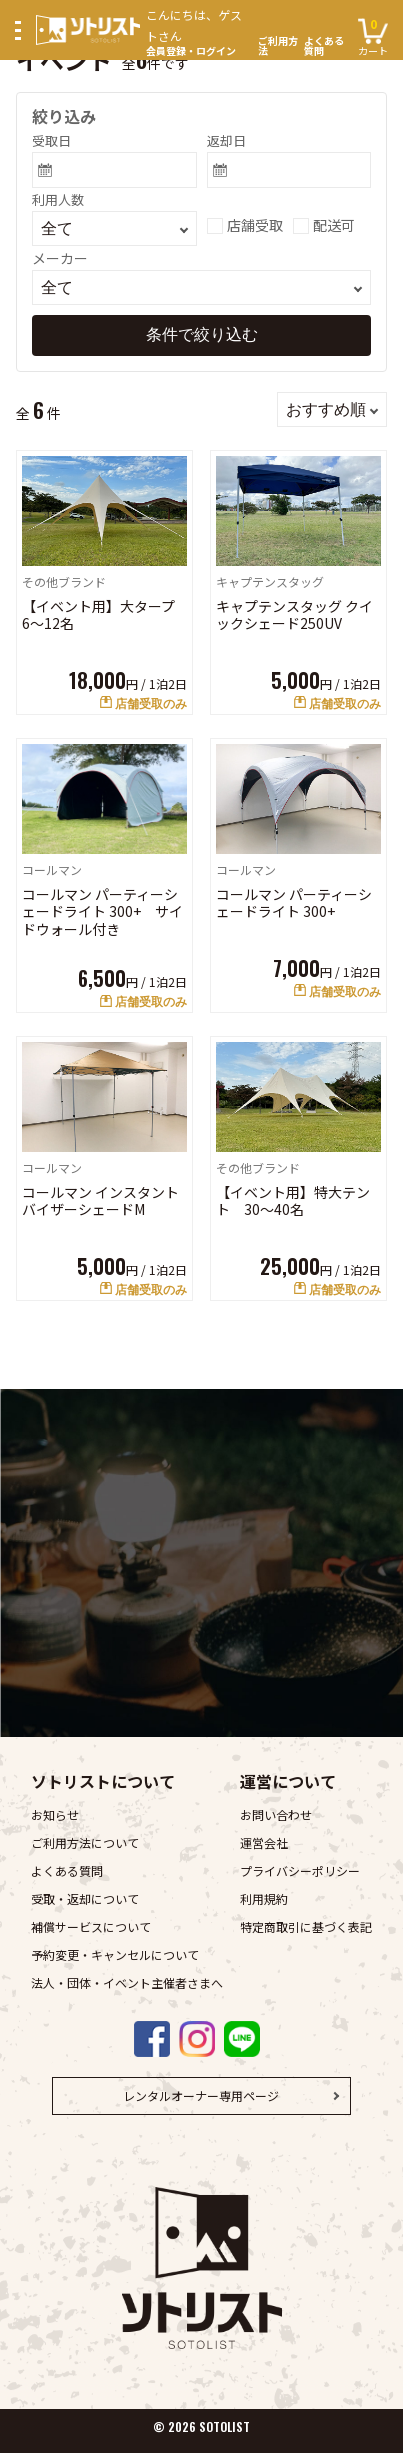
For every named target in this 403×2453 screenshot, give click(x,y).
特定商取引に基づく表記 (306, 1926)
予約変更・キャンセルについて (115, 1954)
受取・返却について (85, 1898)
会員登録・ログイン (199, 30)
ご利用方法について (85, 1842)
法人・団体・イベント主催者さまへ (127, 1982)
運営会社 (264, 1842)
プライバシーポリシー (300, 1870)
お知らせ (55, 1814)
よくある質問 (324, 46)
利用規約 (264, 1898)
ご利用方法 (278, 46)
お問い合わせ (276, 1814)
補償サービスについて (91, 1926)
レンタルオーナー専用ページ (201, 2095)
